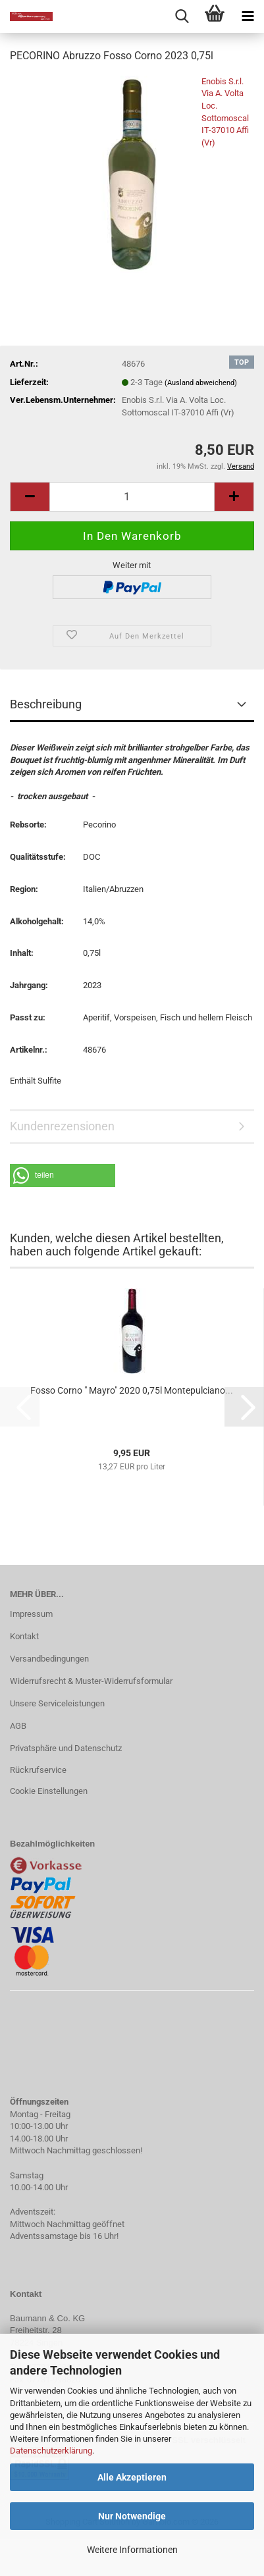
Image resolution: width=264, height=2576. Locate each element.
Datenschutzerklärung (51, 2451)
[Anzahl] (132, 497)
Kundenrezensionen (62, 1126)
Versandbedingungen (49, 1659)
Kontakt (24, 1636)
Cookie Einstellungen (49, 1791)
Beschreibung (46, 704)
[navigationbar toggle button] (247, 16)
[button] (29, 497)
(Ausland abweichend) (201, 383)
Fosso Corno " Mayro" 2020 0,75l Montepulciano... (131, 1390)
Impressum (31, 1614)
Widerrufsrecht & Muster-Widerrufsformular (91, 1681)
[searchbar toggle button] (181, 16)
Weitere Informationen (132, 2549)
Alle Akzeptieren (132, 2477)
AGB (18, 1726)
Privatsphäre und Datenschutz (66, 1748)
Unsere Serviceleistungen (57, 1703)
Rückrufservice (38, 1770)
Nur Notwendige (132, 2516)
